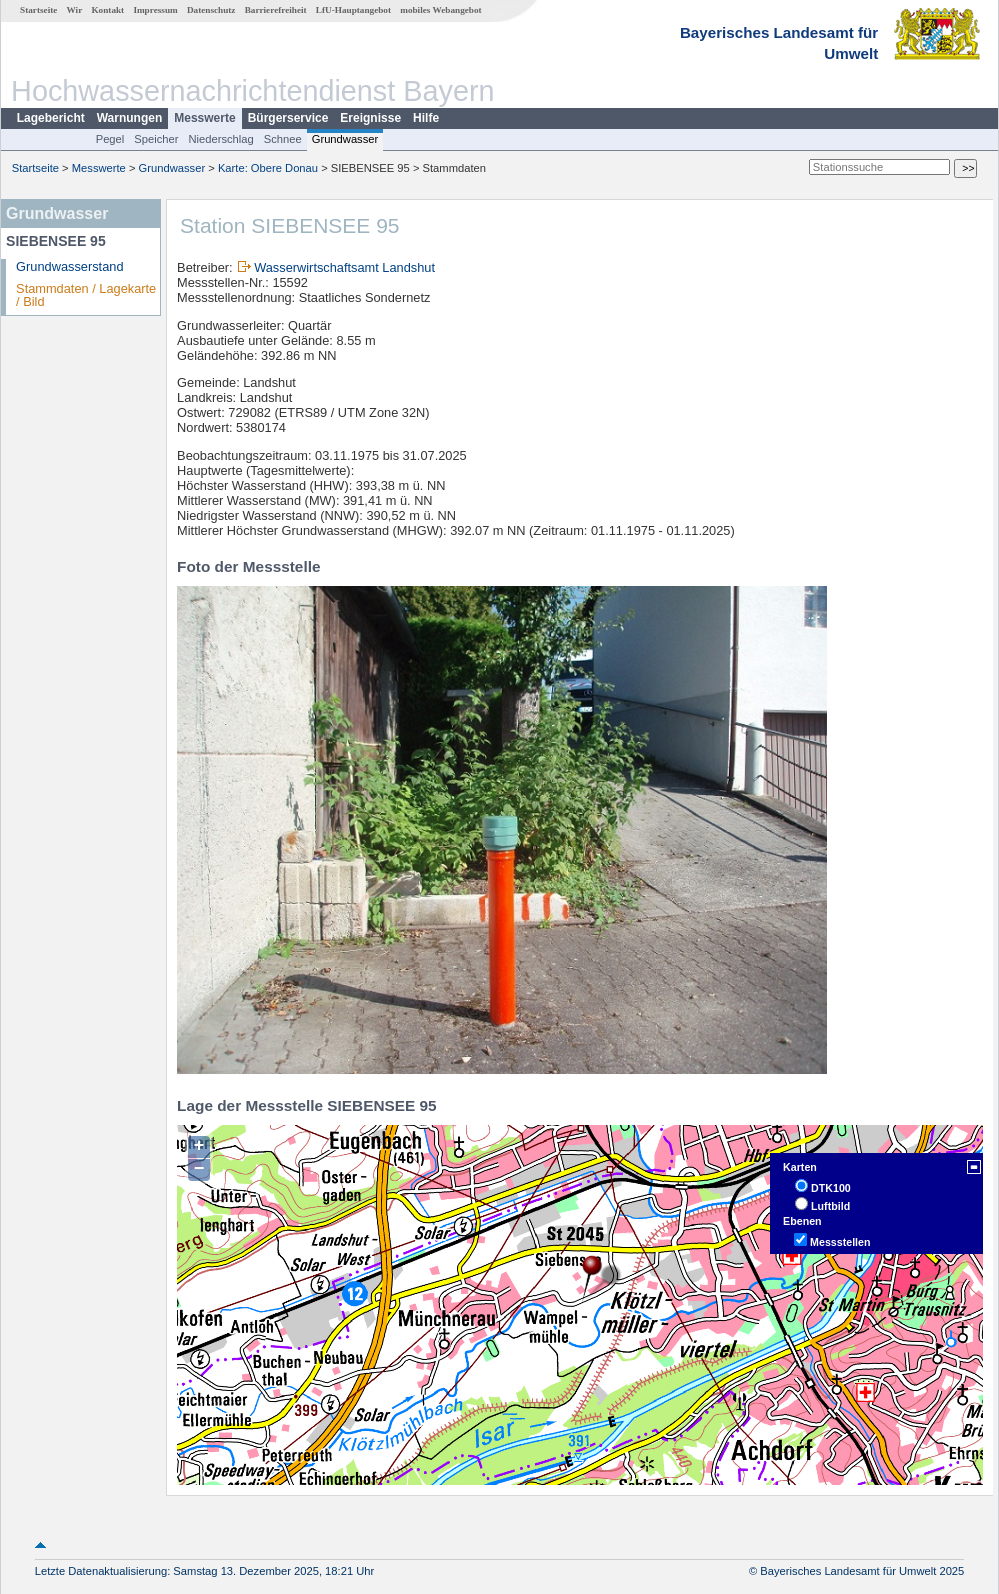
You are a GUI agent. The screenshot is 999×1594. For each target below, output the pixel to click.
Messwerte (204, 118)
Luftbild (830, 1206)
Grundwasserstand (69, 266)
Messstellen (840, 1242)
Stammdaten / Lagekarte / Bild (86, 295)
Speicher (156, 139)
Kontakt (107, 10)
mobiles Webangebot (440, 10)
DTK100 (831, 1188)
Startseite (38, 10)
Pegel (110, 139)
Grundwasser (345, 139)
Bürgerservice (288, 118)
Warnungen (130, 118)
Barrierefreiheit (276, 10)
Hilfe (426, 118)
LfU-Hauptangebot (353, 10)
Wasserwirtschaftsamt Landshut (344, 267)
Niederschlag (220, 139)
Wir (75, 10)
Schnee (283, 139)
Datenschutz (211, 10)
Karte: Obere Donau (268, 168)
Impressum (155, 10)
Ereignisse (370, 118)
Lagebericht (51, 118)
